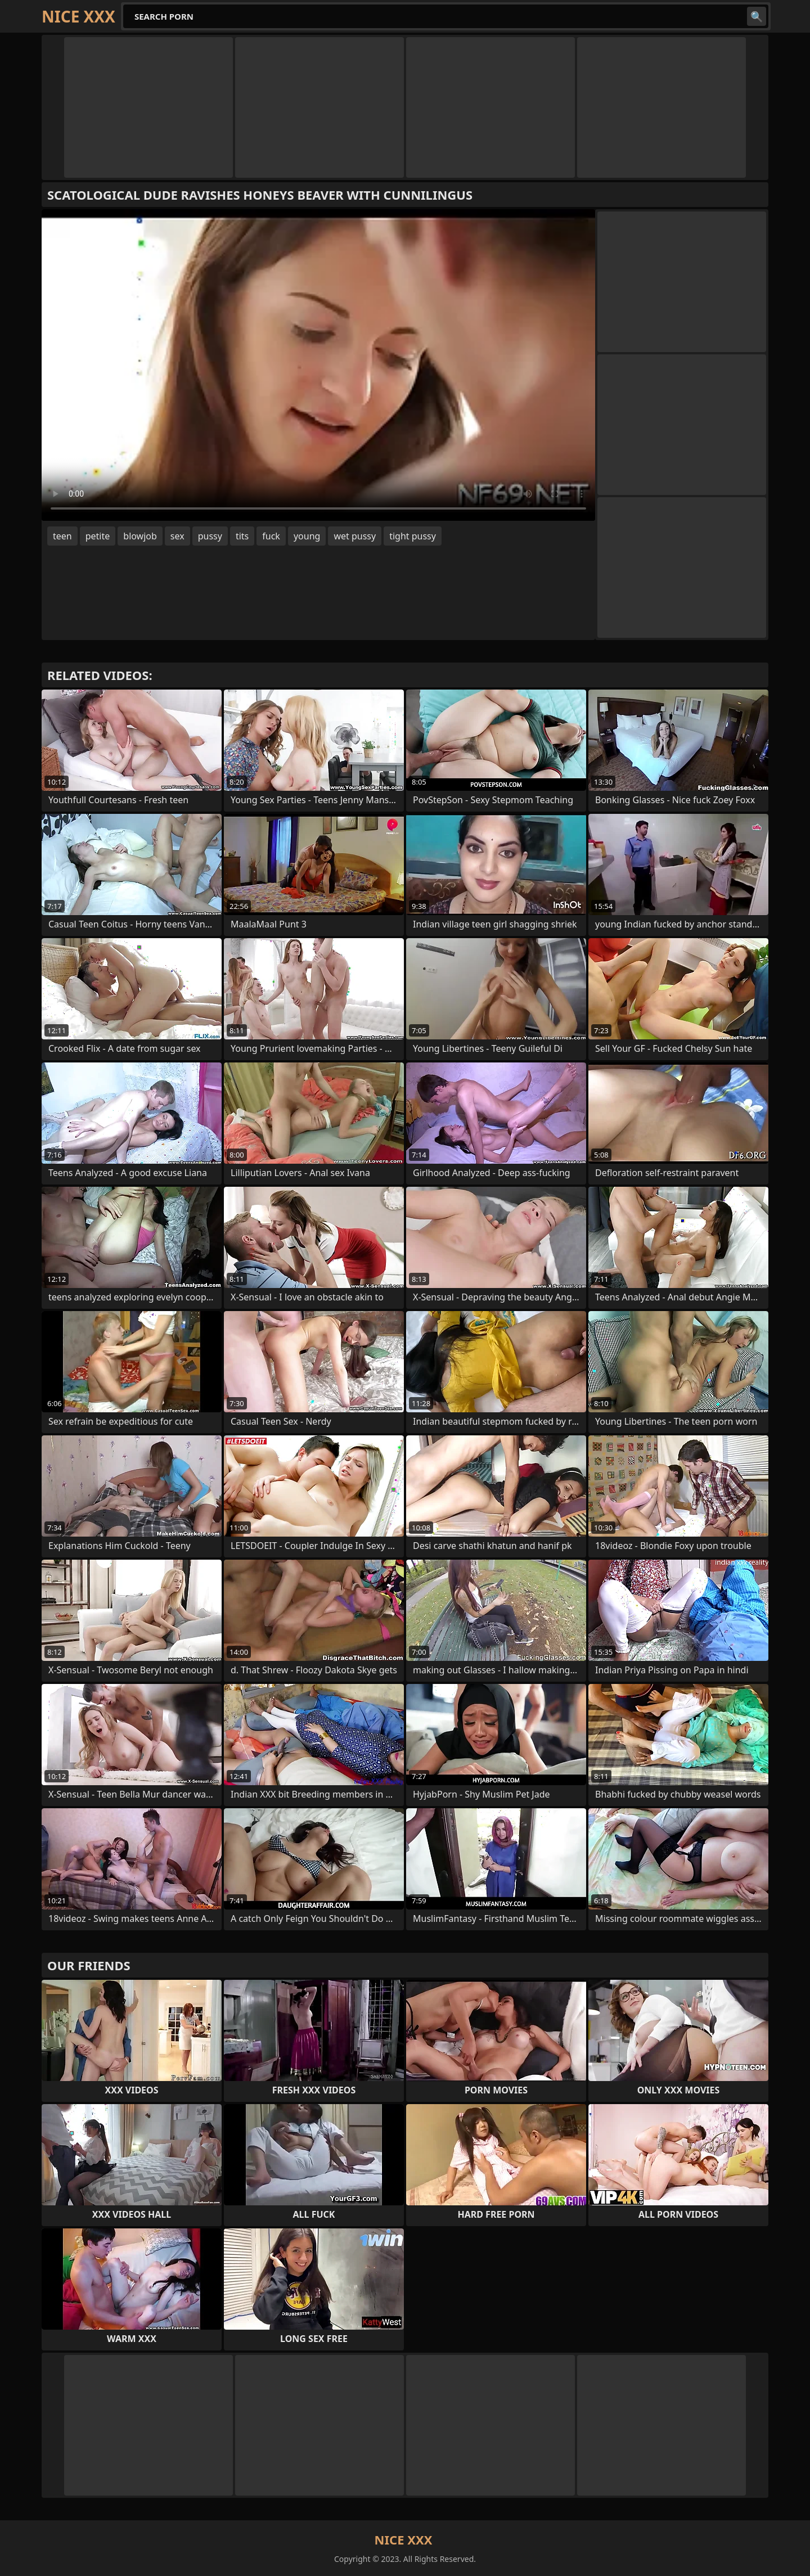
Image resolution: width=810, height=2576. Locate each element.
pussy (210, 536)
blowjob (140, 536)
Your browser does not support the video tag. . (318, 365)
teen (62, 536)
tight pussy (412, 536)
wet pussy (355, 536)
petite (98, 536)
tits (242, 536)
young (307, 536)
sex (177, 536)
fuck (271, 536)
